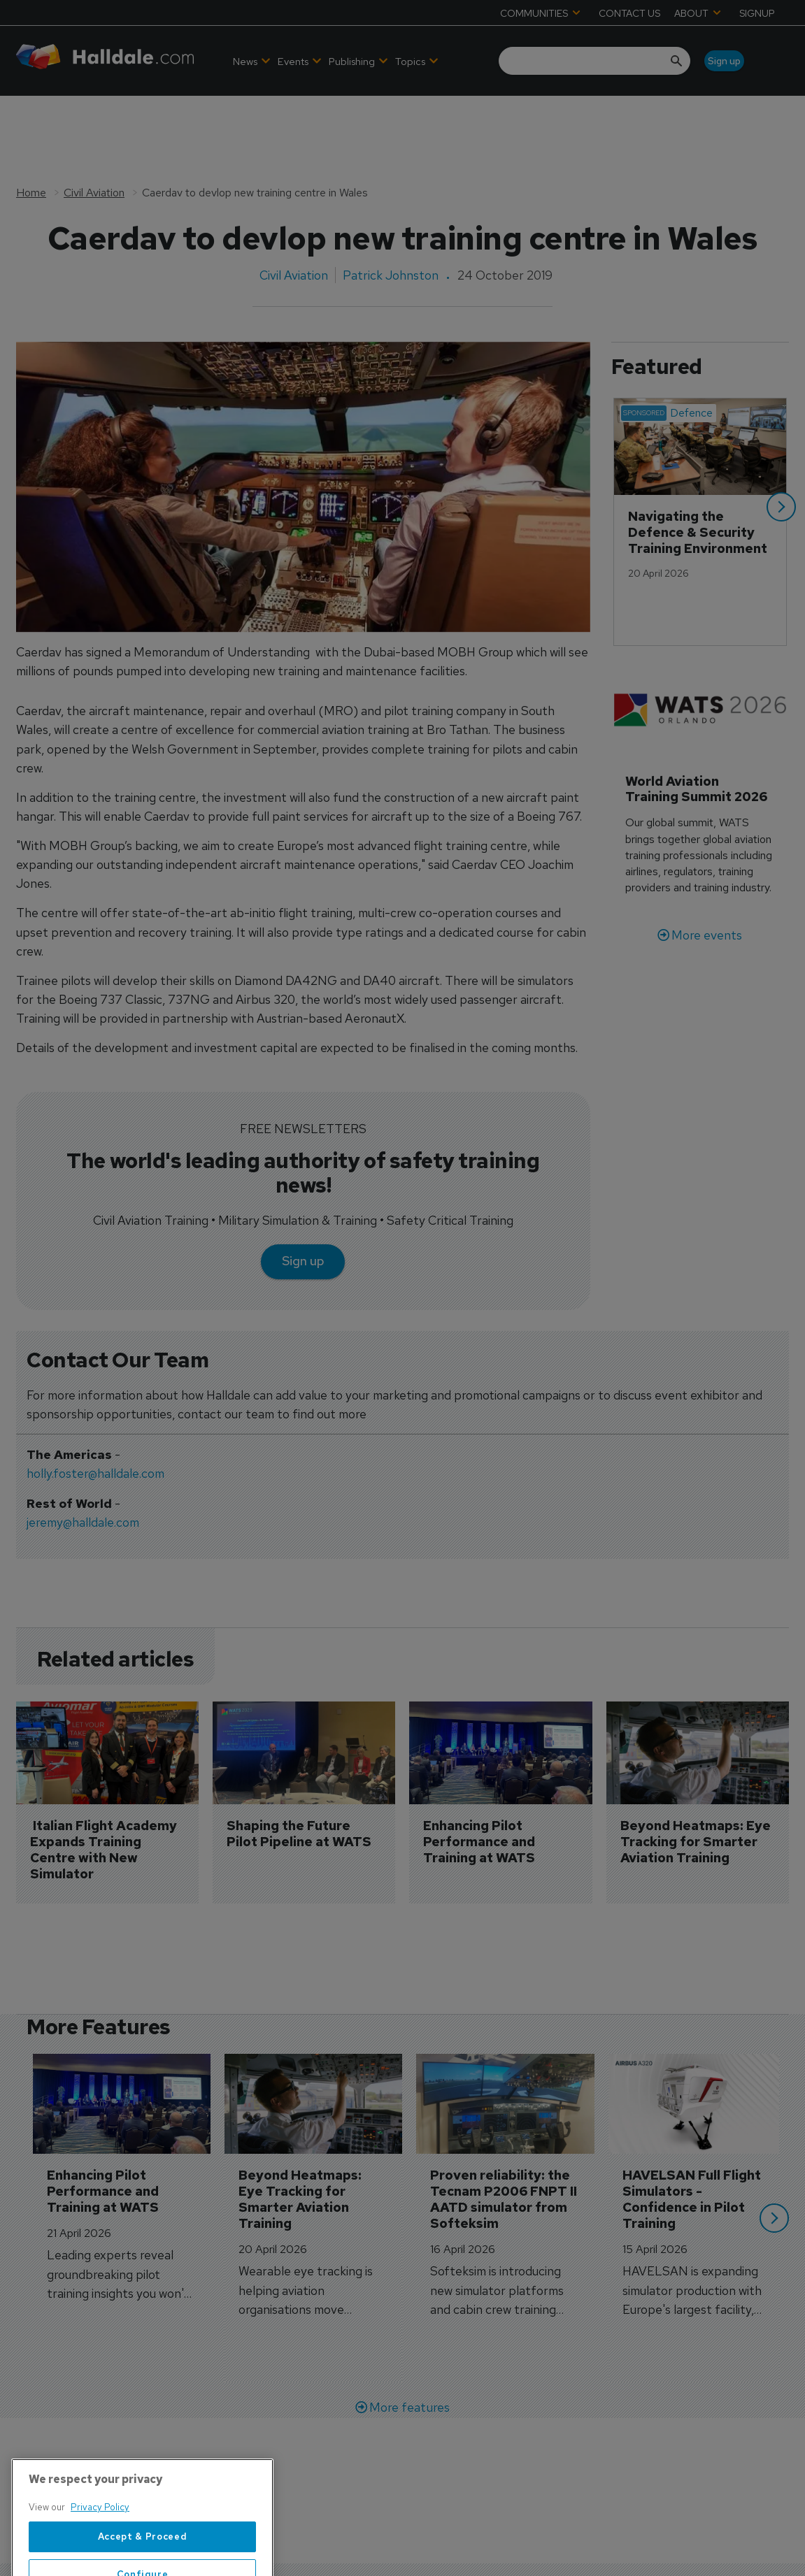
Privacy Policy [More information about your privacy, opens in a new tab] (100, 2560)
